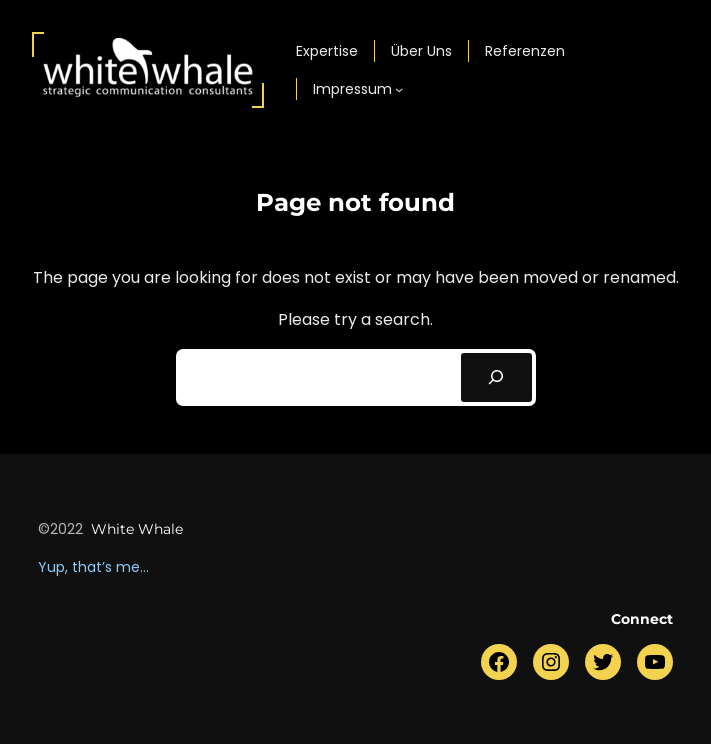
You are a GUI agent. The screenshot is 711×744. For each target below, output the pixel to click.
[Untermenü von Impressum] (399, 89)
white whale (137, 529)
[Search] (496, 377)
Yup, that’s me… (93, 567)
